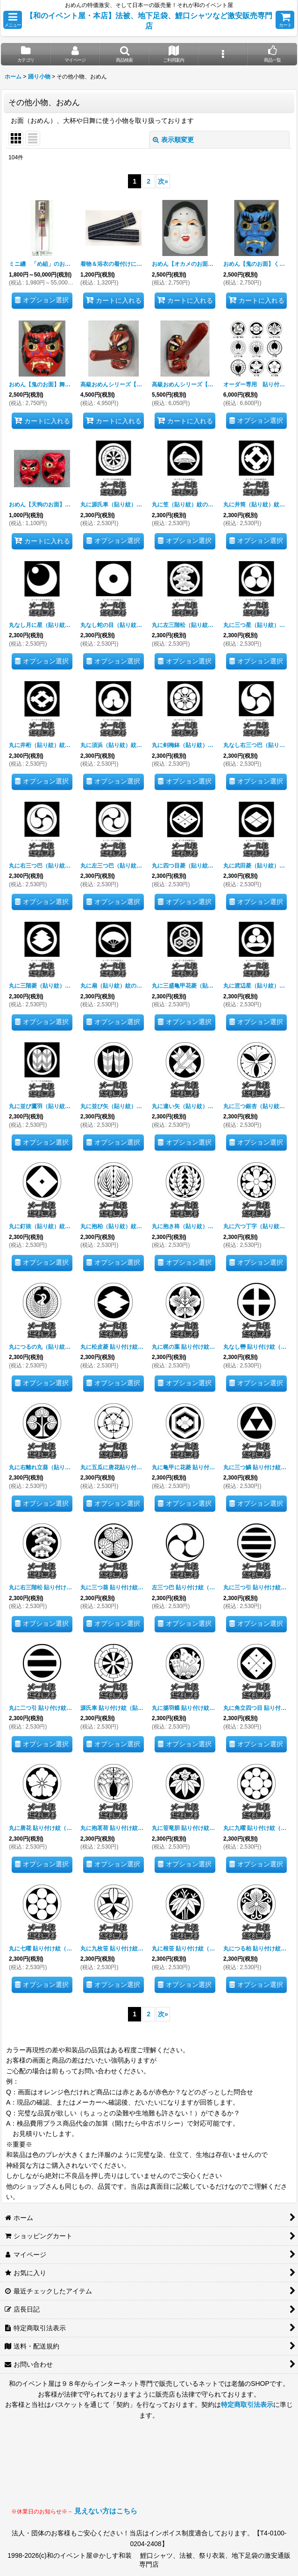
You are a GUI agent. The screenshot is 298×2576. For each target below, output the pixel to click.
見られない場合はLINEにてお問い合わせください (212, 2472)
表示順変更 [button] (173, 139)
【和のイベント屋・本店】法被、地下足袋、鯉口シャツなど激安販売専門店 (149, 20)
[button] (12, 20)
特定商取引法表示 (247, 2404)
